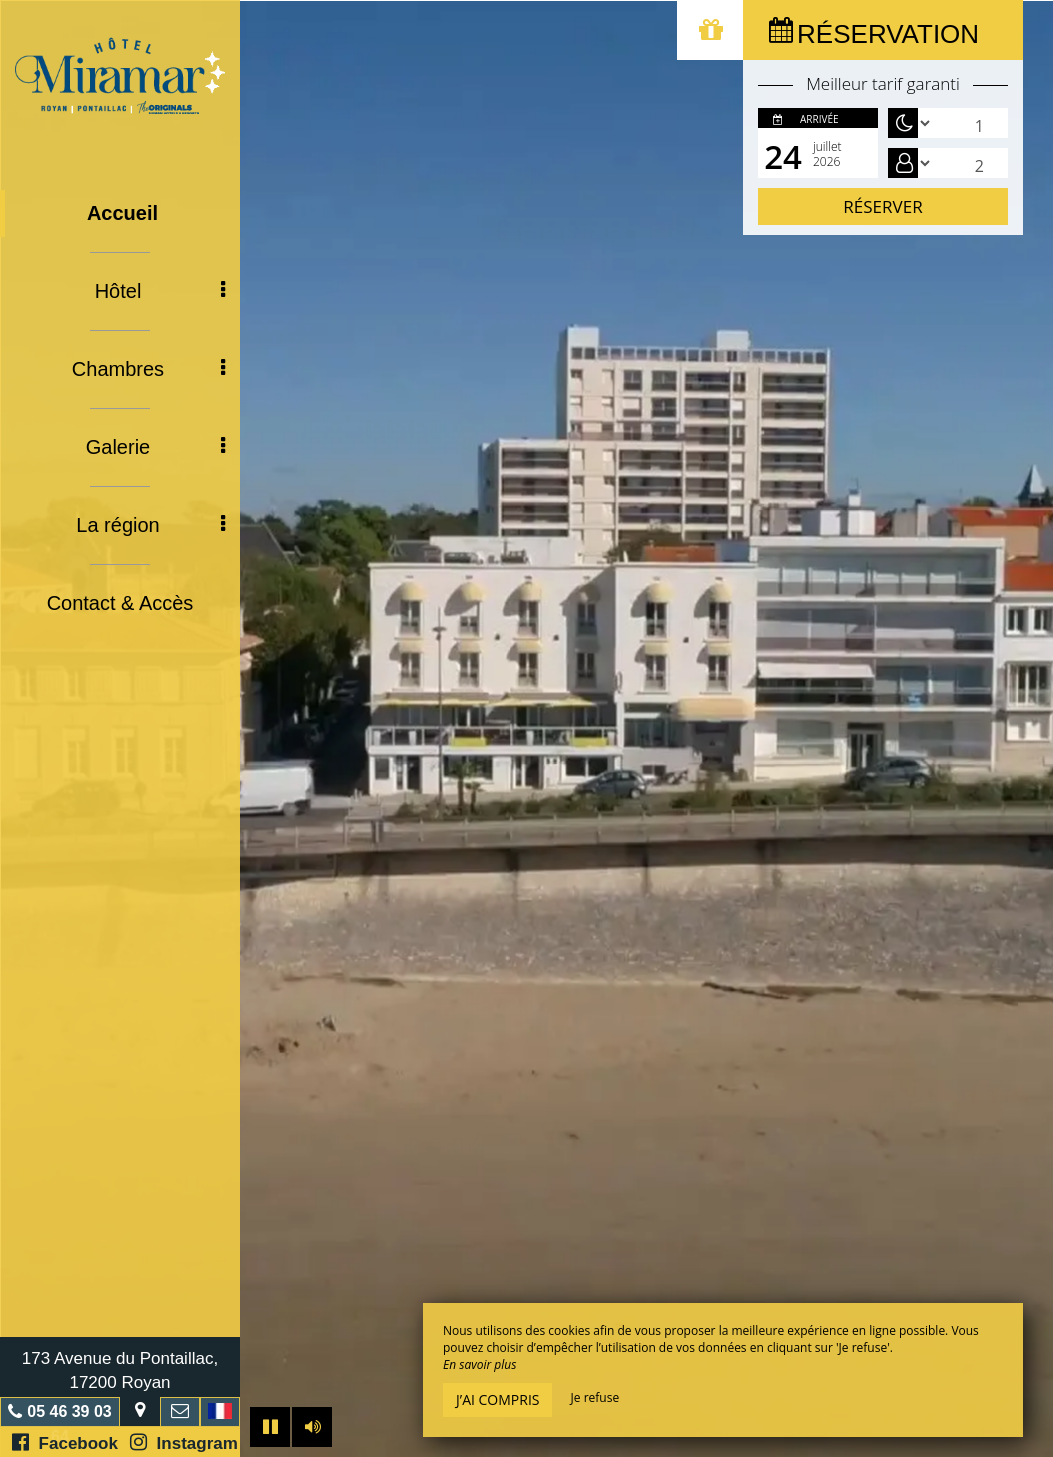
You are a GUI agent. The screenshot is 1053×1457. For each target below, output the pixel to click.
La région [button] (150, 525)
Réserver (882, 206)
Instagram (184, 1442)
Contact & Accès (120, 603)
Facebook (65, 1442)
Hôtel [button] (160, 291)
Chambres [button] (148, 369)
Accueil (122, 213)
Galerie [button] (155, 447)
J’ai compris (497, 1399)
